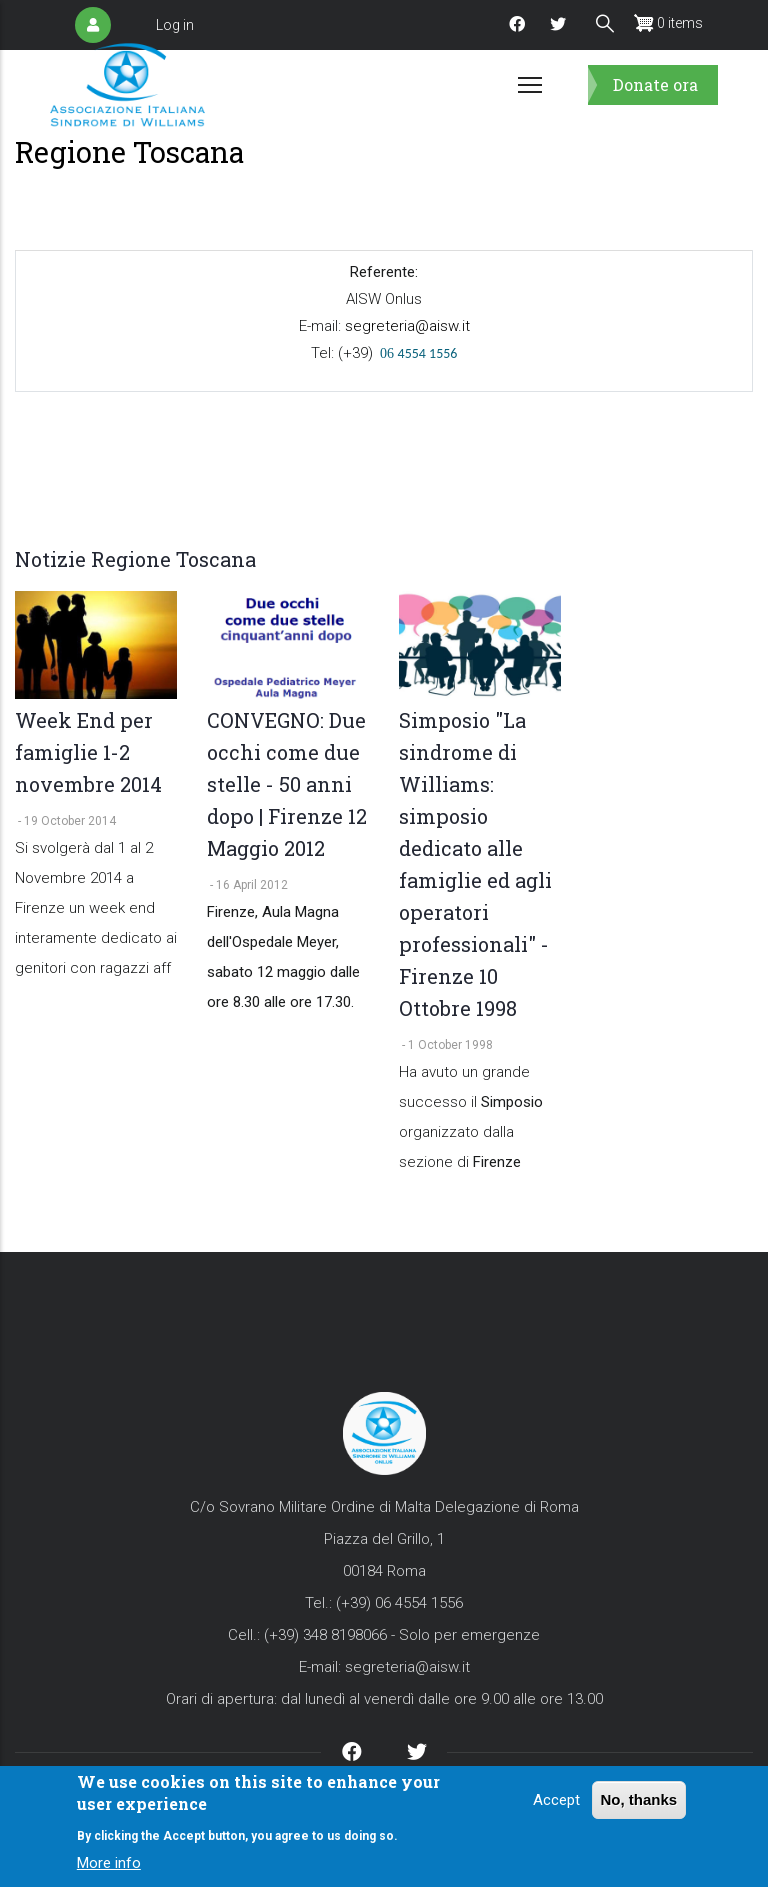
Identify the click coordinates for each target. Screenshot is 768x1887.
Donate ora (655, 84)
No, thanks (639, 1799)
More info (109, 1864)
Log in (175, 25)
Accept (556, 1800)
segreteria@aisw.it (407, 326)
